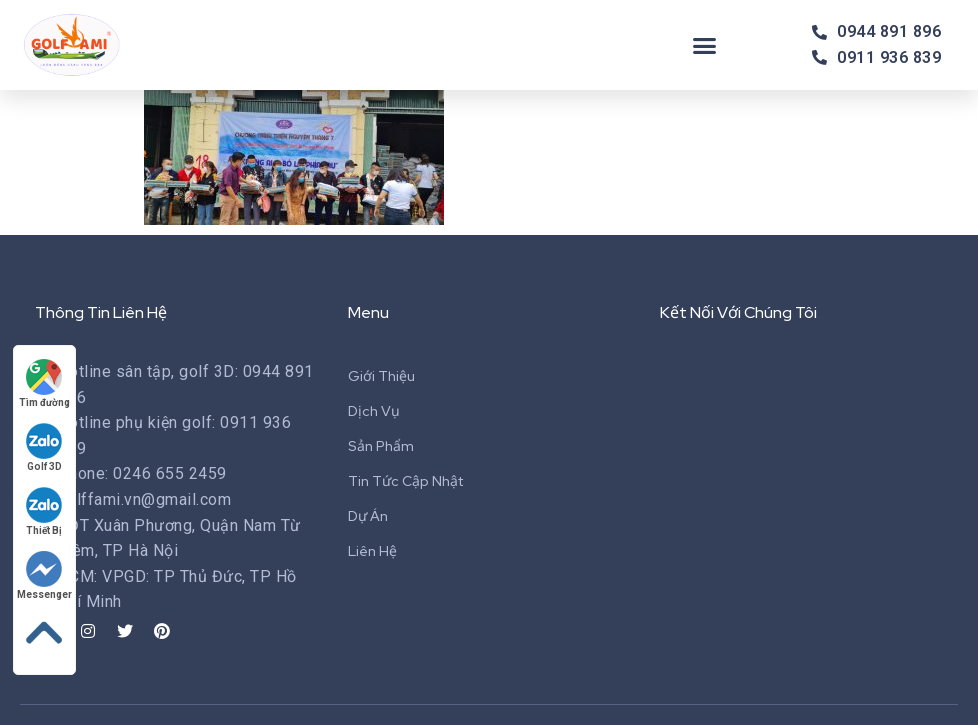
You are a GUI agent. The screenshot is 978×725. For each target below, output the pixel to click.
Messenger (44, 575)
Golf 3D (45, 447)
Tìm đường (44, 383)
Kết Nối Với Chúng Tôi (738, 312)
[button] (705, 45)
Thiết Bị (45, 511)
